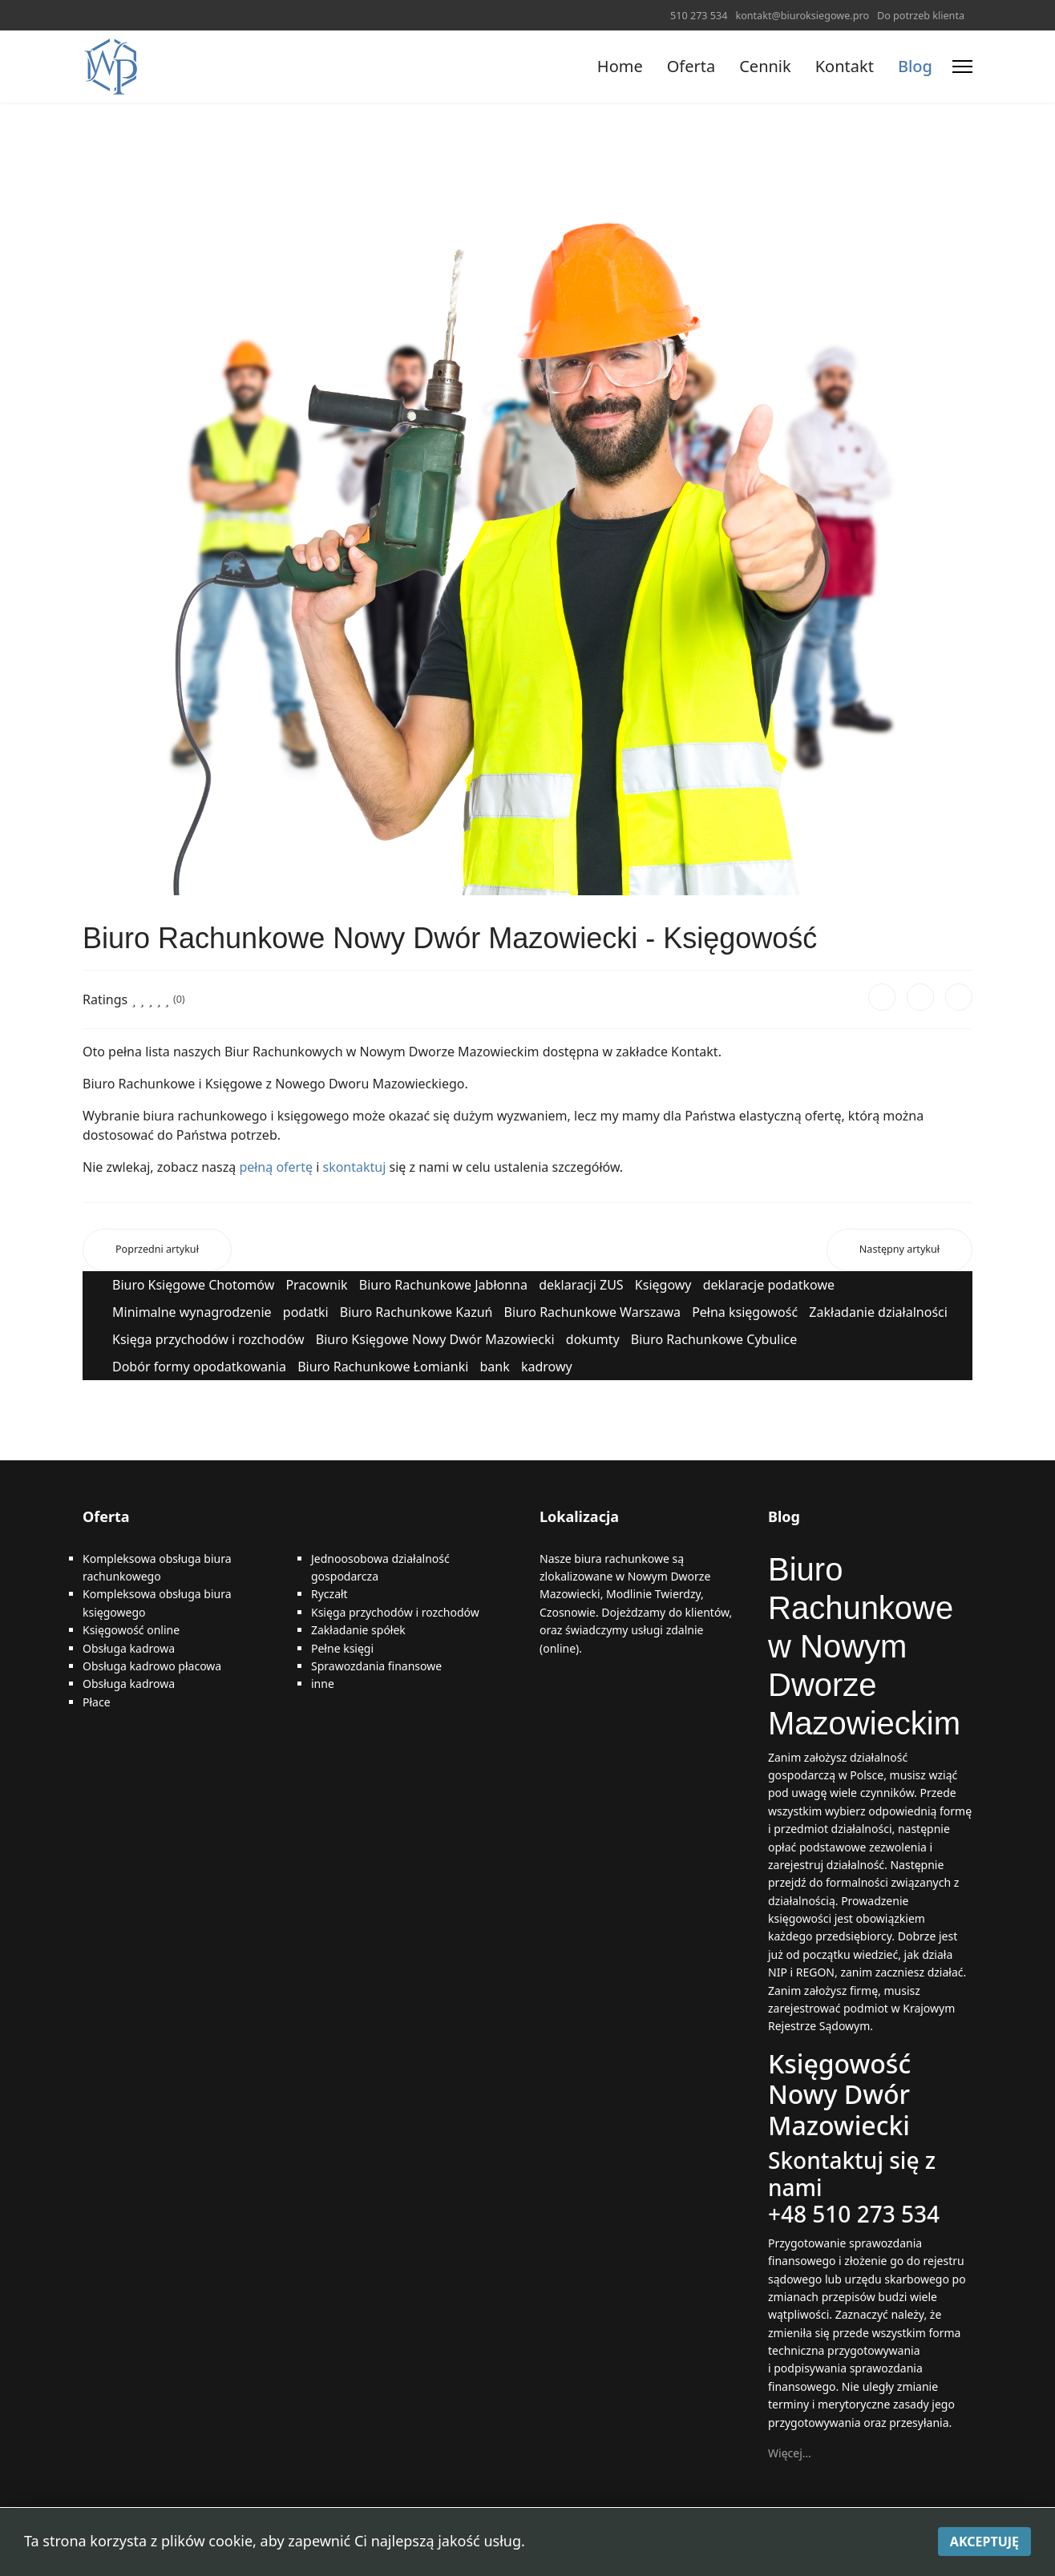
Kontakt (844, 66)
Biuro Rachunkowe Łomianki (382, 1366)
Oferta (691, 66)
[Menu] (962, 66)
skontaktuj (354, 1167)
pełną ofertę (274, 1167)
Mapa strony (473, 2543)
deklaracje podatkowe (769, 1285)
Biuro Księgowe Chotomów (193, 1285)
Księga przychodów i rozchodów (208, 1339)
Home (620, 66)
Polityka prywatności (578, 2543)
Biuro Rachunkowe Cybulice (714, 1339)
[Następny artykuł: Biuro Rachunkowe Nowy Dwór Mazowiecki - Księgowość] (899, 1250)
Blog (915, 66)
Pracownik (316, 1285)
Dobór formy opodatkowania (199, 1366)
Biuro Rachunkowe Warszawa (592, 1312)
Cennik (764, 66)
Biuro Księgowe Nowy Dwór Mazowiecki (435, 1339)
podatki (306, 1312)
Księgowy (663, 1285)
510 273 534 (698, 15)
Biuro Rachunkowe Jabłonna (443, 1285)
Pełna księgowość (745, 1312)
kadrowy (546, 1366)
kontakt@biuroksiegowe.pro (802, 15)
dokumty (593, 1339)
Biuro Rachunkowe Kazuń (416, 1312)
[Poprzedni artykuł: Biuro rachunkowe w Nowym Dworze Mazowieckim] (157, 1250)
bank (494, 1366)
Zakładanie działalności (878, 1312)
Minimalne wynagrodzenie (192, 1312)
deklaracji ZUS (581, 1285)
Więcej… (789, 2453)
